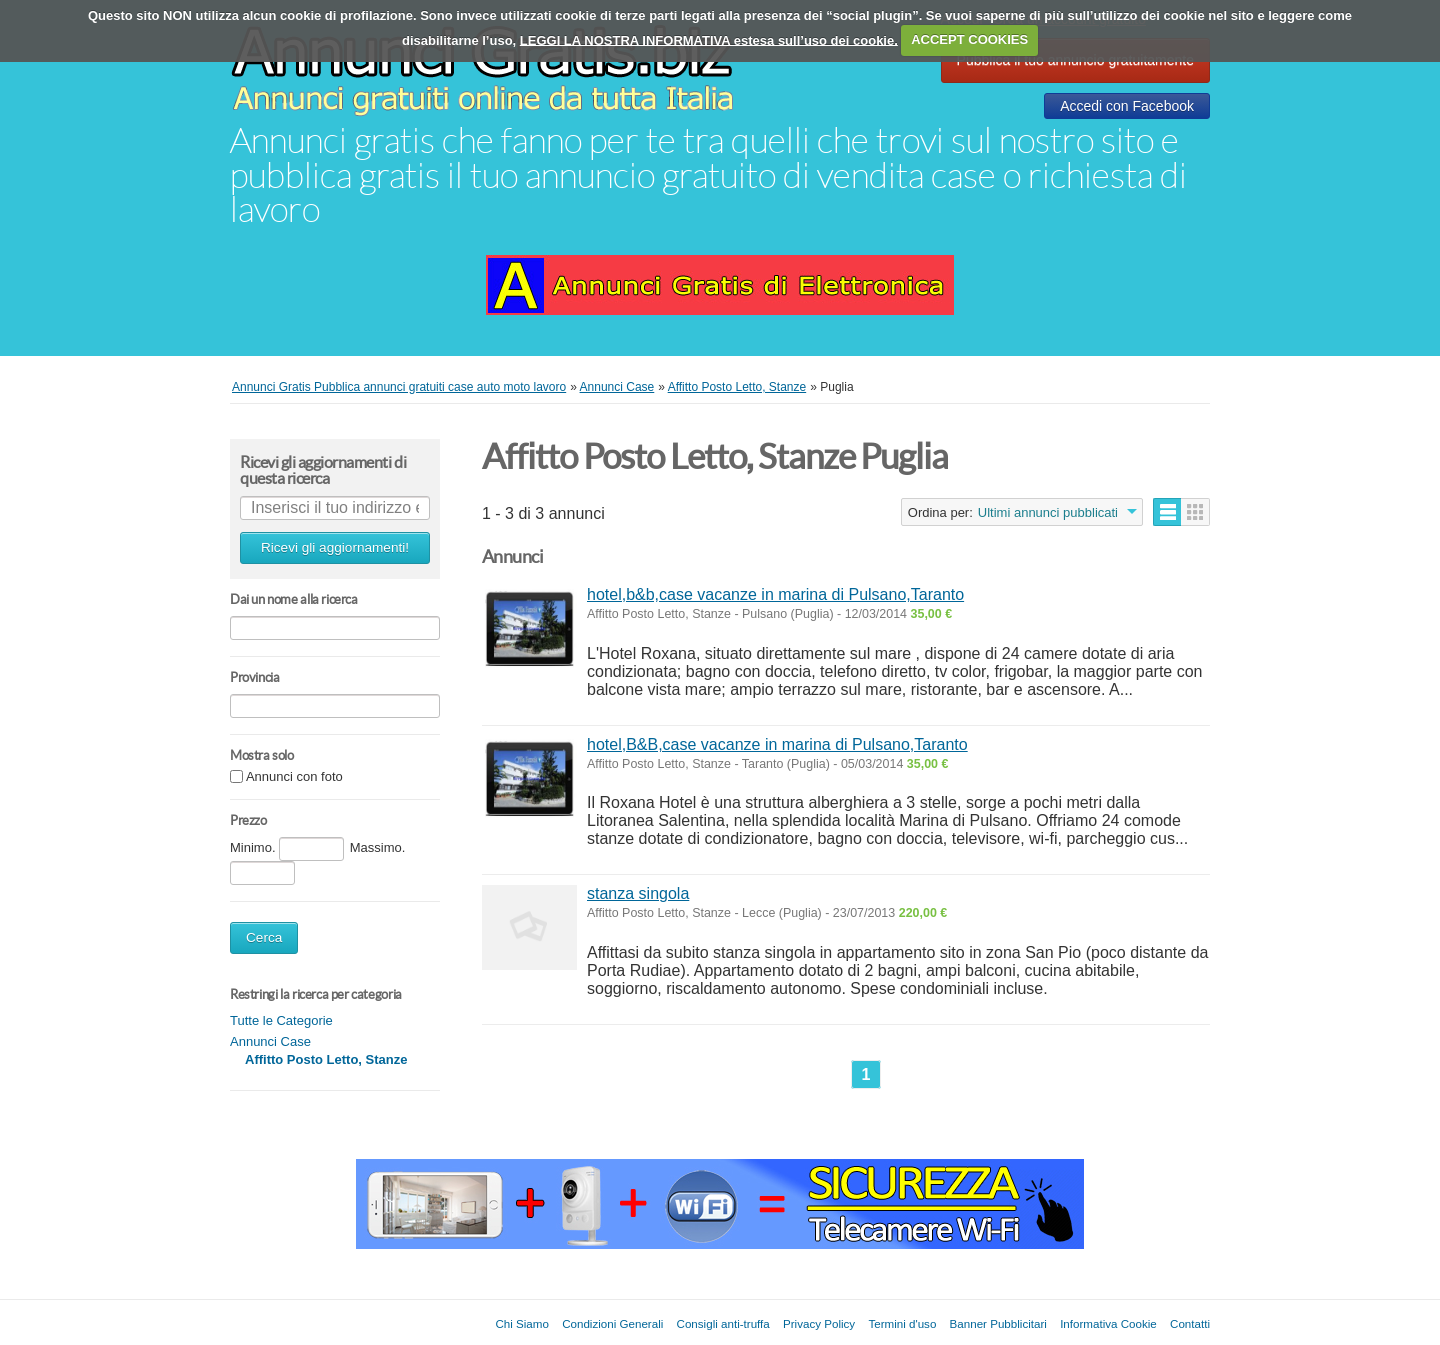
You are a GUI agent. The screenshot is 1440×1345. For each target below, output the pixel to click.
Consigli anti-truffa (723, 1323)
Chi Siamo (521, 1323)
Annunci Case (270, 1041)
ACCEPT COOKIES (969, 39)
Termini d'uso (902, 1323)
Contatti (1190, 1323)
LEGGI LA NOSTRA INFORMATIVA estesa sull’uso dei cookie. (709, 39)
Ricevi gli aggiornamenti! (335, 547)
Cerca (264, 937)
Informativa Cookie (1108, 1323)
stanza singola (638, 893)
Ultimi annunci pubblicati (1048, 512)
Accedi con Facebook (1127, 106)
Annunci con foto (294, 777)
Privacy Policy (819, 1323)
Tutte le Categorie (281, 1020)
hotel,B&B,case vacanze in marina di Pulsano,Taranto (777, 744)
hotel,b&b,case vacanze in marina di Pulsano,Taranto (775, 594)
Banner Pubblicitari (998, 1323)
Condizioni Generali (612, 1323)
